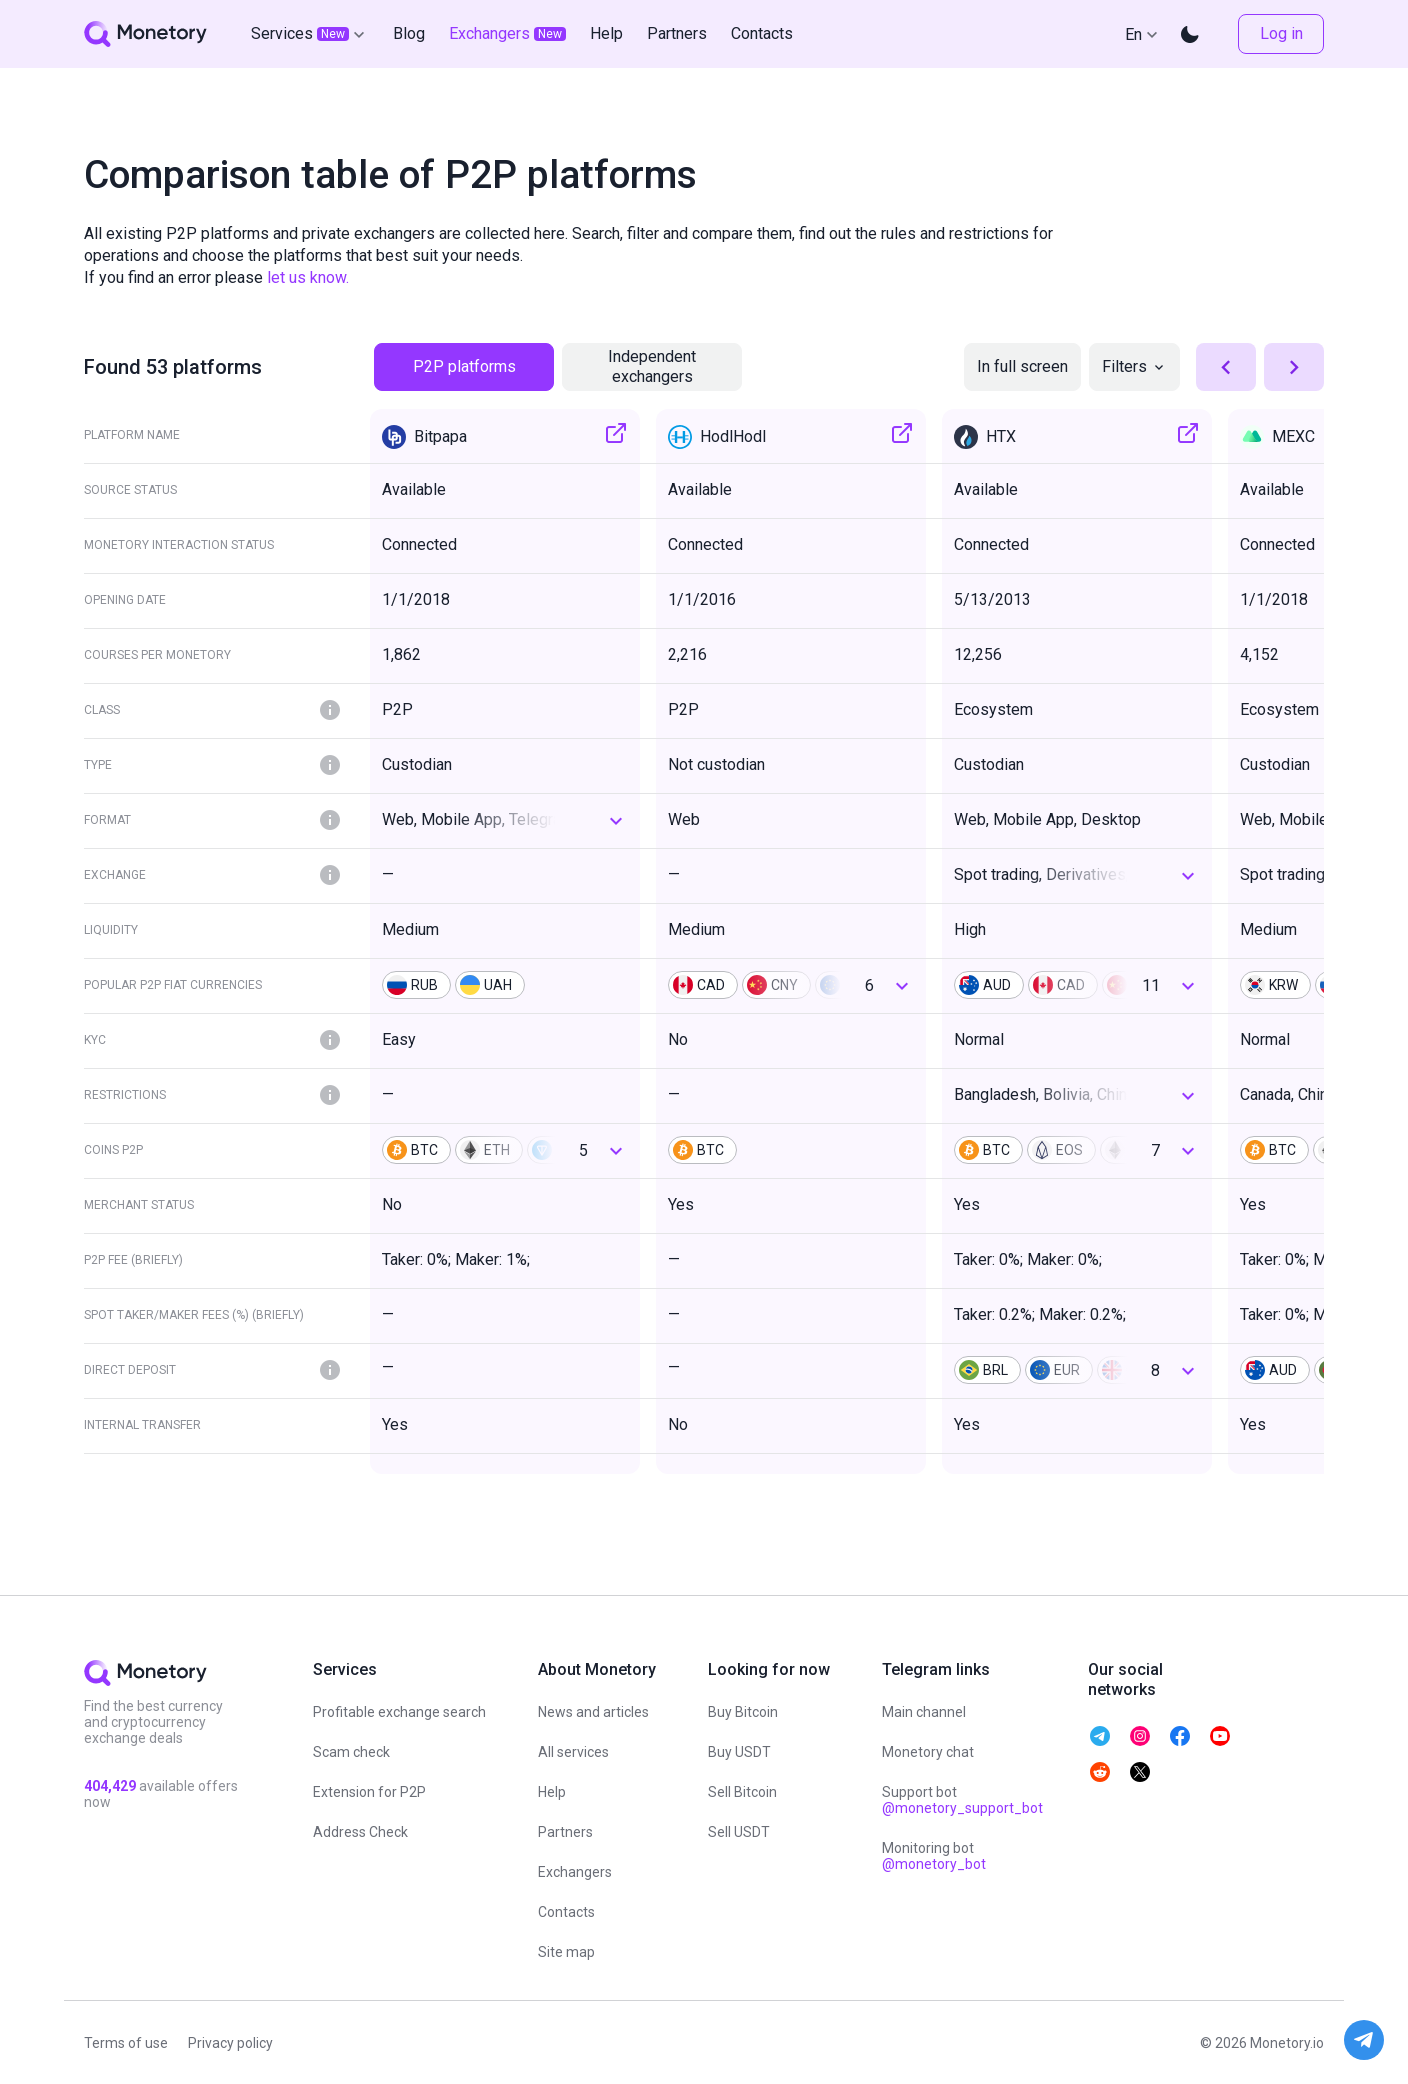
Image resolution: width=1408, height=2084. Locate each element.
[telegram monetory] (1100, 1736)
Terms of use (126, 2043)
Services (310, 34)
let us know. (308, 277)
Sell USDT (739, 1832)
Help (552, 1792)
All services (573, 1752)
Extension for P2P (369, 1792)
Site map (566, 1952)
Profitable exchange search (399, 1712)
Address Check (360, 1832)
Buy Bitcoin (743, 1712)
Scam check (351, 1752)
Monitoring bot (934, 1856)
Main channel (924, 1712)
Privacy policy (230, 2043)
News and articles (593, 1712)
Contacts (566, 1912)
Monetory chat (928, 1752)
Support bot (962, 1800)
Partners (565, 1832)
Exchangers (575, 1872)
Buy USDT (739, 1752)
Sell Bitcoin (742, 1792)
